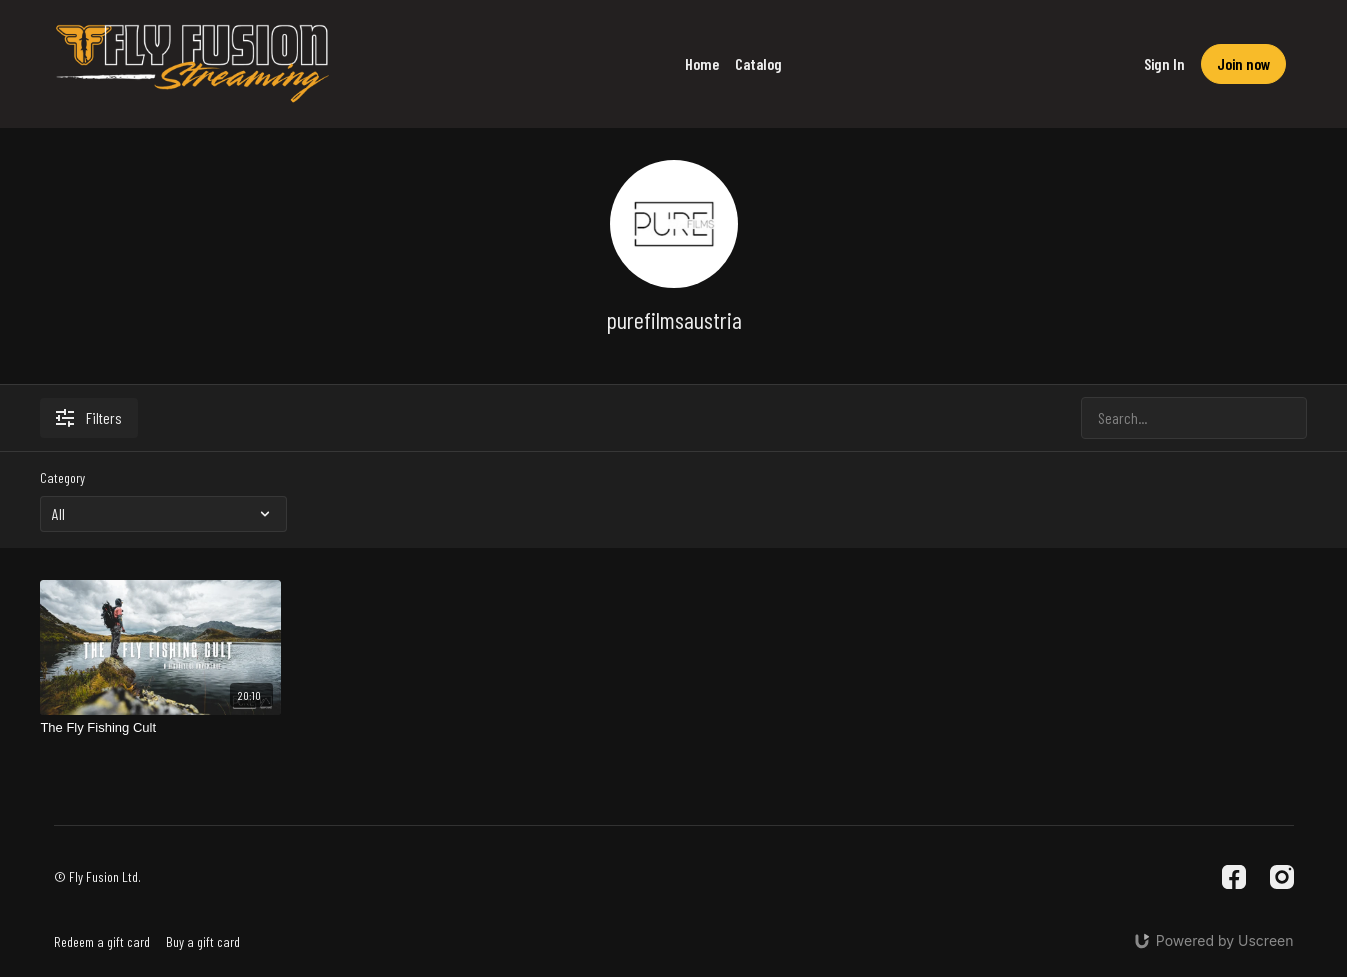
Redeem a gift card (102, 941)
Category (62, 477)
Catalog (758, 63)
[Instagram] (1282, 877)
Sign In (1164, 63)
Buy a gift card (203, 941)
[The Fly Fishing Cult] (160, 728)
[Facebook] (1234, 877)
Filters (89, 417)
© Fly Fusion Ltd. (97, 877)
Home (702, 63)
